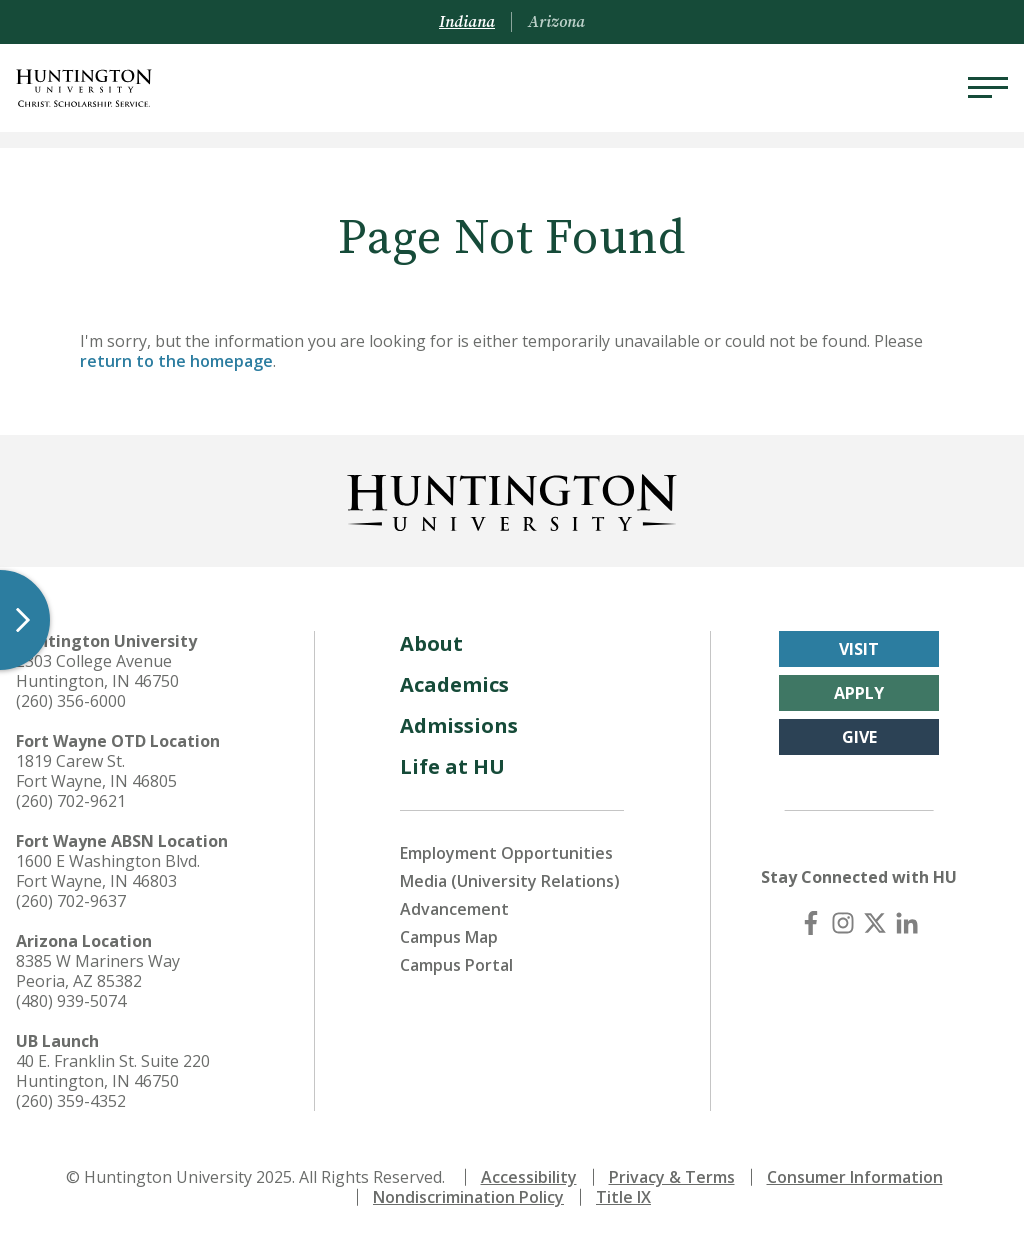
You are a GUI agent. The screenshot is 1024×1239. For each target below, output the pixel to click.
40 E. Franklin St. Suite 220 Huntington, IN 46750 (113, 1071)
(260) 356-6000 (71, 701)
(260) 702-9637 (71, 901)
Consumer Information (855, 1177)
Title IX (623, 1197)
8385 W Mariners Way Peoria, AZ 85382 (98, 971)
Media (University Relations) (510, 881)
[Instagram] (843, 923)
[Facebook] (811, 923)
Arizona (556, 22)
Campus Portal (456, 965)
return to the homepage (176, 361)
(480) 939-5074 (71, 1001)
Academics (454, 684)
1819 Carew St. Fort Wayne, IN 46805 (96, 771)
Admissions (459, 725)
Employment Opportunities (506, 853)
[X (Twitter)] (875, 923)
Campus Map (449, 937)
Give (859, 737)
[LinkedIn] (907, 923)
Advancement (454, 909)
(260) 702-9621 (71, 801)
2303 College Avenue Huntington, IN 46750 (97, 671)
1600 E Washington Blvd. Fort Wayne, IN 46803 (108, 871)
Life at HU (452, 766)
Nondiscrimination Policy (468, 1197)
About (431, 643)
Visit (859, 649)
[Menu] (988, 88)
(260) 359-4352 (71, 1101)
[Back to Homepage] (512, 499)
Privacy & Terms (672, 1177)
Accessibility (529, 1177)
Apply (859, 693)
